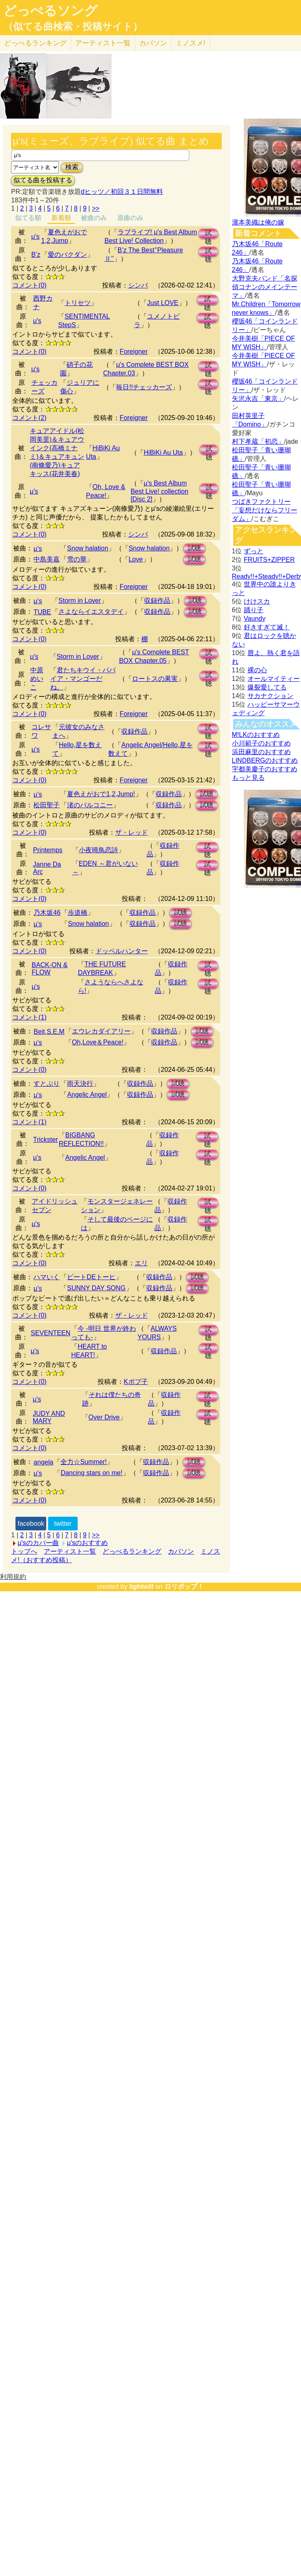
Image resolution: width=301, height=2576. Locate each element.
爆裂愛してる (267, 687)
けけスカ (257, 601)
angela (43, 1462)
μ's (35, 236)
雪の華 (77, 559)
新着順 (61, 217)
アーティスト (103, 43)
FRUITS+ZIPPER (269, 559)
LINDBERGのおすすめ (265, 760)
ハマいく (46, 1276)
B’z (35, 254)
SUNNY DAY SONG (96, 1288)
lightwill (141, 1586)
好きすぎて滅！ (267, 627)
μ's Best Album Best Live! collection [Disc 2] (159, 491)
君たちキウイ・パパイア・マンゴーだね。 (83, 679)
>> (96, 208)
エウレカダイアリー (101, 1031)
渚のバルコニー (90, 805)
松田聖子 (46, 805)
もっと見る (248, 777)
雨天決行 (80, 1083)
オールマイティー (273, 678)
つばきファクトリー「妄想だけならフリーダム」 (264, 510)
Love (136, 559)
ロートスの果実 (155, 678)
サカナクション (270, 695)
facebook (31, 1523)
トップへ (24, 1551)
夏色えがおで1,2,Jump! (101, 794)
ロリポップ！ (184, 1586)
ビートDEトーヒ (91, 1276)
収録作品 (157, 600)
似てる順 (28, 217)
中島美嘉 (46, 559)
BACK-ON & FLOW (49, 968)
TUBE (42, 612)
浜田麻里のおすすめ (261, 751)
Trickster (45, 1139)
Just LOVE (162, 302)
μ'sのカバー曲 (38, 1542)
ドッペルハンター (122, 951)
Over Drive (104, 1417)
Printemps (47, 850)
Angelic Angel (87, 1094)
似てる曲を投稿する (42, 180)
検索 (71, 167)
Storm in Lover (79, 600)
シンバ (138, 285)
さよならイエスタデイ (91, 611)
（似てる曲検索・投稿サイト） (73, 26)
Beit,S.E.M (49, 1031)
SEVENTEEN (50, 1333)
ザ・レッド (131, 832)
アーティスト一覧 (70, 1551)
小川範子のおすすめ (261, 743)
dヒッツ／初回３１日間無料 (122, 191)
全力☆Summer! (83, 1461)
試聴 (208, 234)
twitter (63, 1523)
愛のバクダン (67, 254)
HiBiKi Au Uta (163, 452)
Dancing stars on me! (91, 1472)
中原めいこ (36, 679)
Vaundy (254, 618)
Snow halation (87, 548)
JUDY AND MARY (49, 1417)
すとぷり (46, 1083)
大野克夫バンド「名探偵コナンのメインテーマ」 (264, 287)
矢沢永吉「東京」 (258, 398)
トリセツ (78, 302)
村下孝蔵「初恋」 (258, 441)
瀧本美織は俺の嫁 (258, 222)
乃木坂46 (46, 912)
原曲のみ (130, 217)
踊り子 (253, 609)
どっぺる (35, 43)
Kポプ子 (136, 1381)
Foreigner (133, 351)
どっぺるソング (50, 10)
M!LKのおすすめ (256, 734)
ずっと (253, 551)
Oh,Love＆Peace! (97, 1042)
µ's (37, 924)
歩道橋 (77, 912)
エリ (141, 1263)
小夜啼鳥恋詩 (98, 850)
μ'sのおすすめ (87, 1542)
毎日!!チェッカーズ (144, 387)
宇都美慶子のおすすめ (264, 769)
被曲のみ (94, 217)
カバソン (153, 43)
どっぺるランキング (132, 1551)
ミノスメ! (190, 43)
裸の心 (257, 670)
